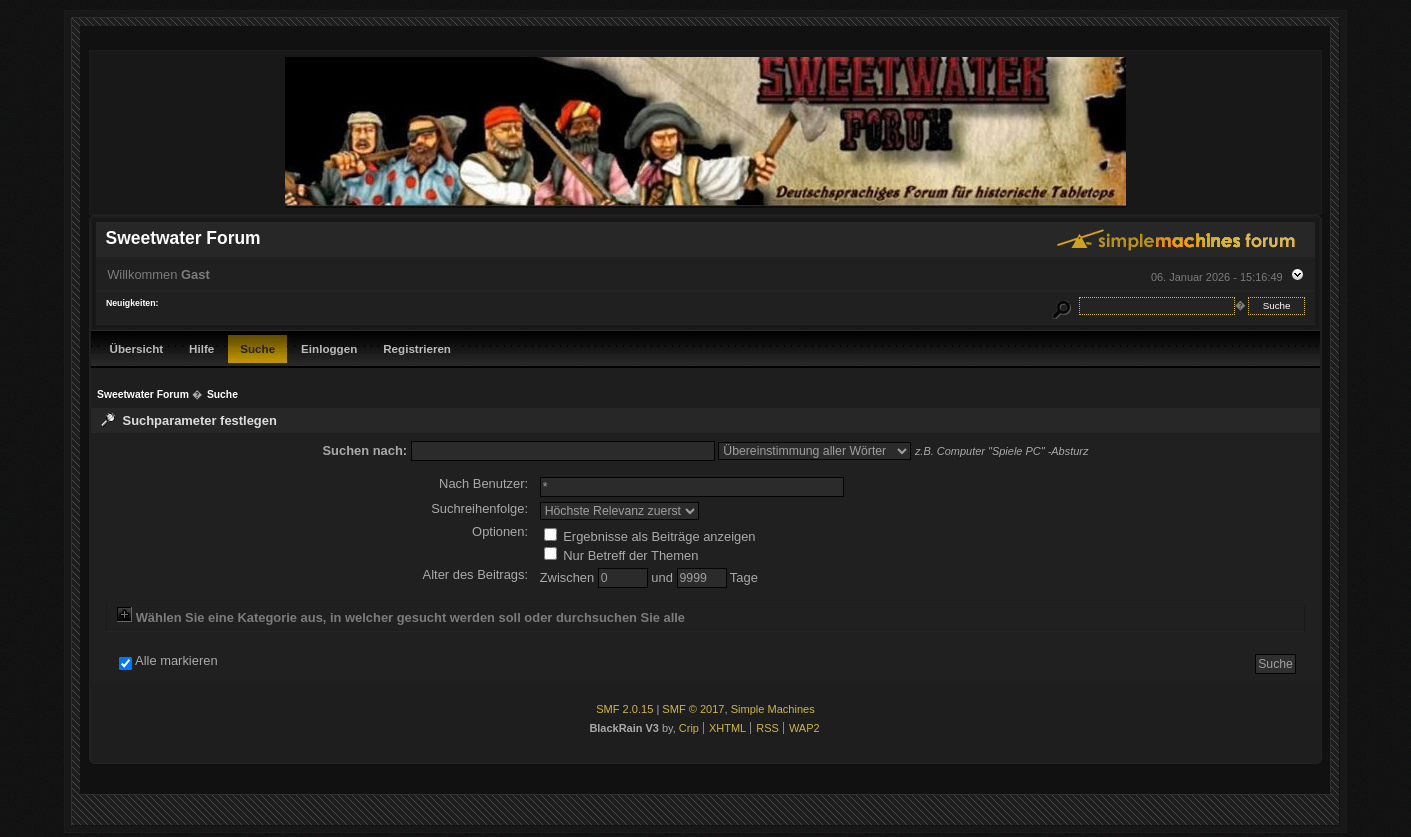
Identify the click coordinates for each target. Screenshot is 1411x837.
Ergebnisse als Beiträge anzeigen (650, 536)
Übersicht (137, 348)
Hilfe (201, 348)
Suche (257, 348)
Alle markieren (176, 661)
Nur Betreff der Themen (621, 555)
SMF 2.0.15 (624, 709)
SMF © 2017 (693, 709)
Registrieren (417, 348)
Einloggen (329, 348)
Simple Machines (773, 709)
